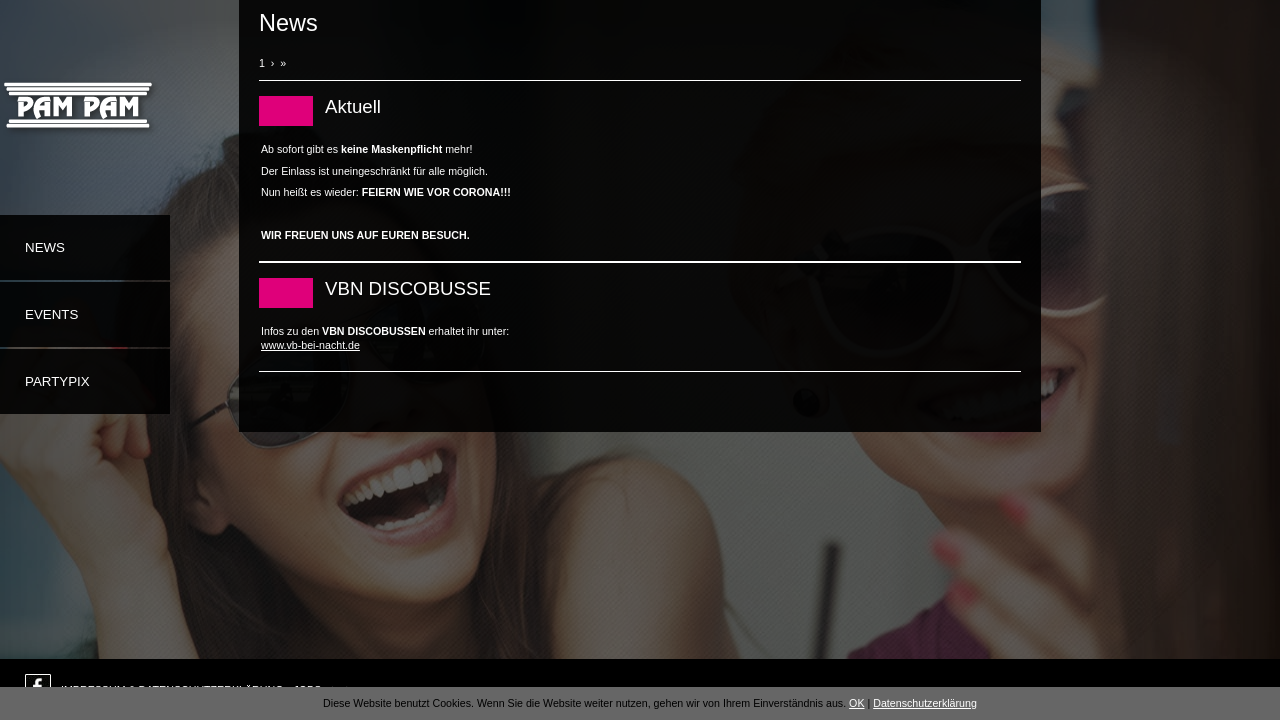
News (45, 247)
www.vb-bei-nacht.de (310, 345)
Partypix (57, 381)
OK (856, 703)
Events (51, 314)
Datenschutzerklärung (925, 703)
